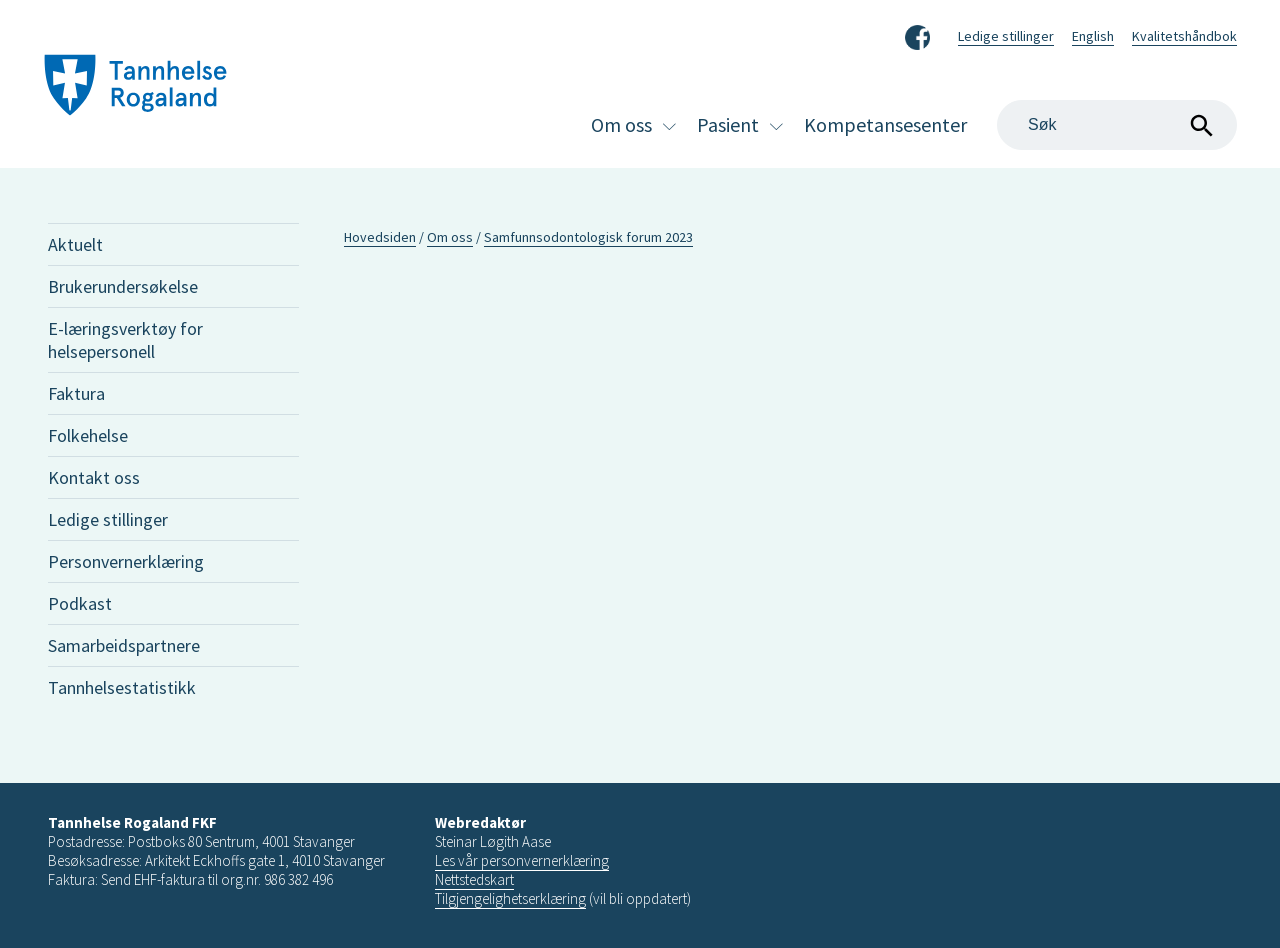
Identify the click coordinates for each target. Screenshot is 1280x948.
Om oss (621, 124)
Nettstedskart (474, 879)
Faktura (76, 393)
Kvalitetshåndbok (1184, 36)
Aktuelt (75, 244)
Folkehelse (88, 435)
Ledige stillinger (1006, 36)
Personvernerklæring (126, 561)
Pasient (728, 124)
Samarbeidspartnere (124, 645)
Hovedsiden (380, 237)
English (1093, 36)
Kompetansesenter (885, 124)
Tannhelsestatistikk (122, 687)
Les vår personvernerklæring (522, 860)
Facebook (917, 34)
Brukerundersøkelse (123, 286)
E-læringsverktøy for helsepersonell (125, 340)
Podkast (80, 603)
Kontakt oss (94, 477)
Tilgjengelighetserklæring (510, 898)
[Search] (1117, 125)
